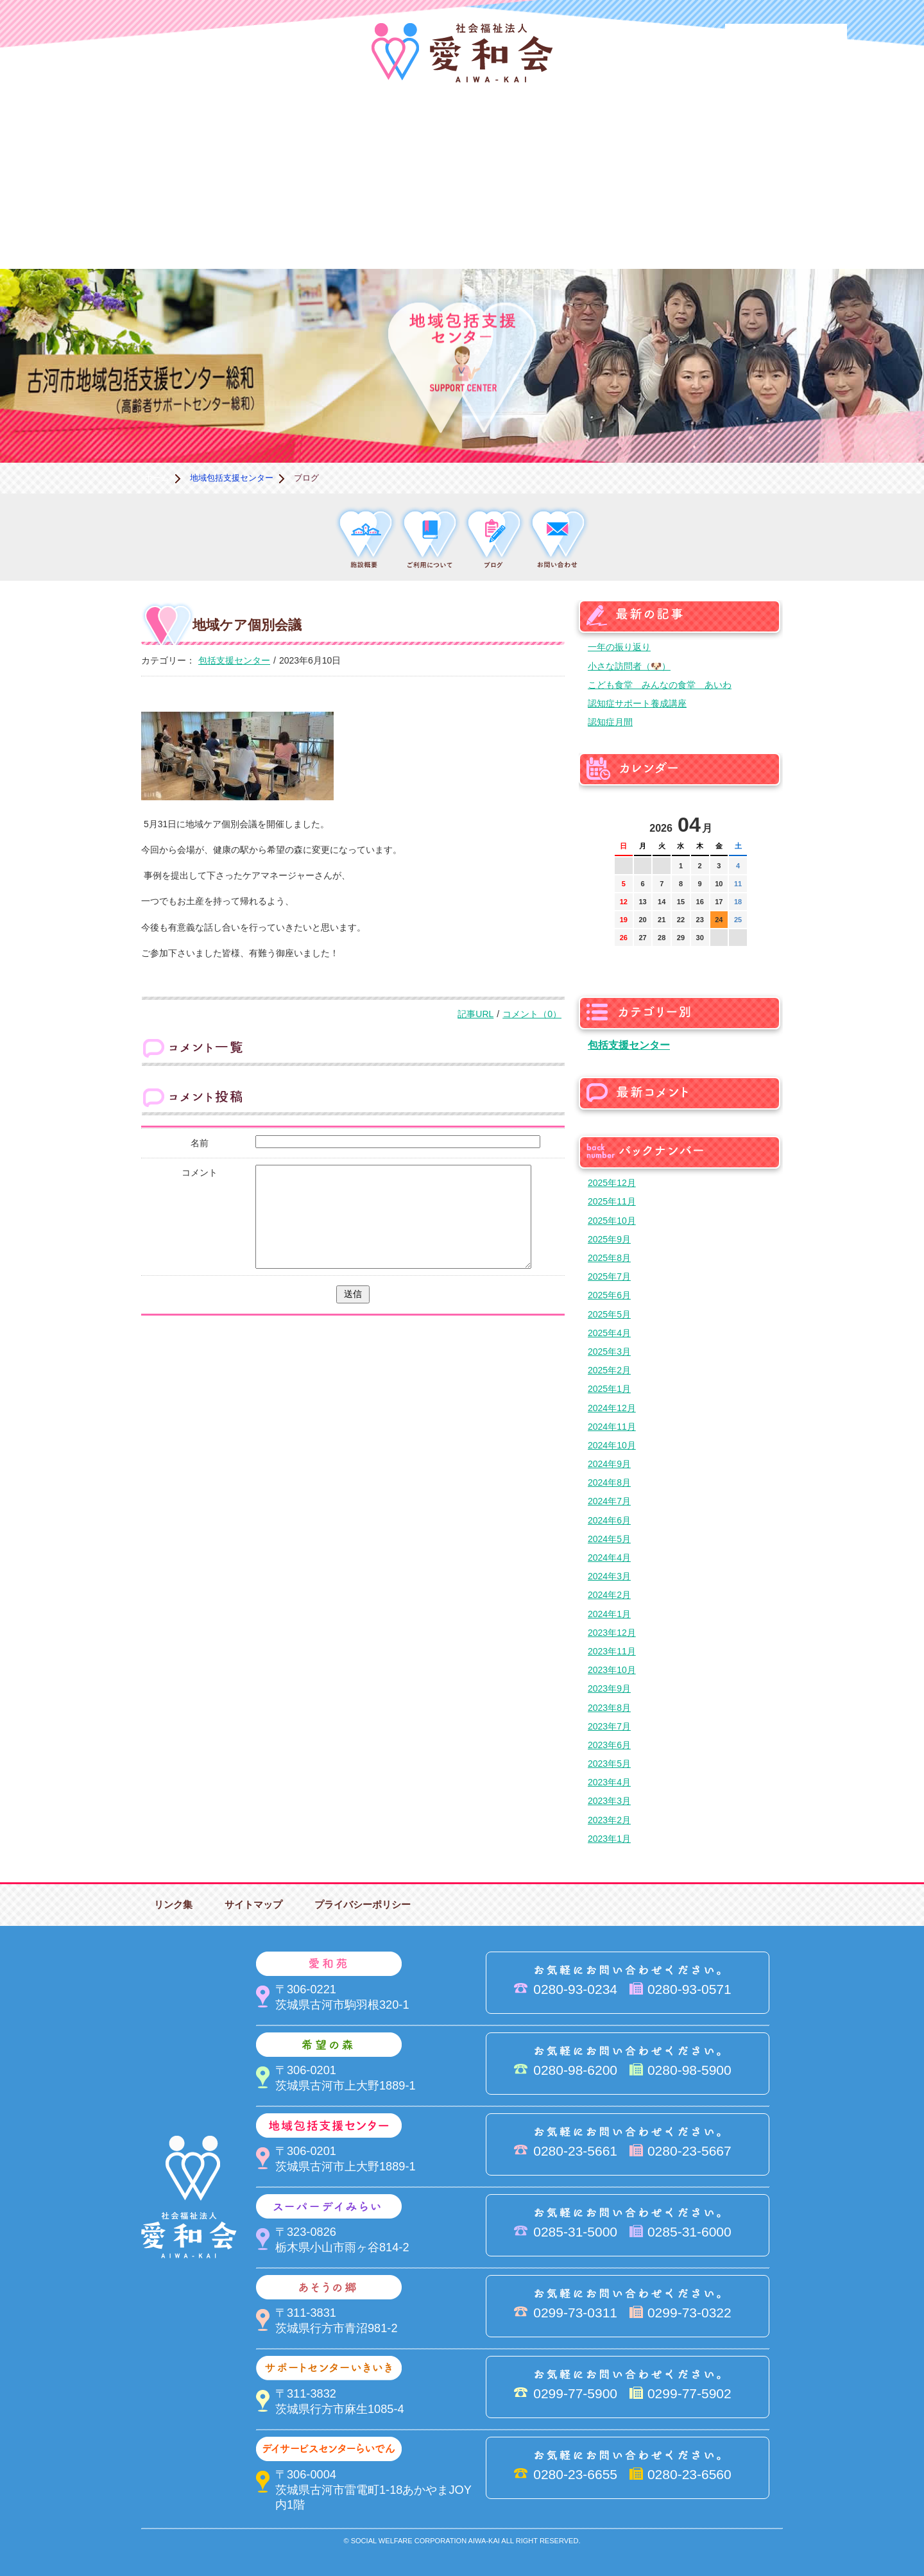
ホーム (156, 478)
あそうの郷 (783, 138)
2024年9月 (609, 1464)
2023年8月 (609, 1708)
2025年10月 (612, 1220)
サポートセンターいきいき (141, 225)
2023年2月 (609, 1820)
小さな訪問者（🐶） (629, 666)
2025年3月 (609, 1351)
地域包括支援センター (526, 138)
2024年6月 (609, 1520)
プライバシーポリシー (362, 1904)
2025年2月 (609, 1370)
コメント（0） (531, 1014)
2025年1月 (609, 1389)
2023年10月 (612, 1670)
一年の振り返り (619, 647)
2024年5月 (609, 1539)
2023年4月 (609, 1782)
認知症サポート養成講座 (637, 703)
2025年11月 (612, 1201)
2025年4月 (609, 1333)
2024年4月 (609, 1557)
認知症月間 (610, 722)
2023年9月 (609, 1688)
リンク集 (173, 1904)
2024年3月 (609, 1576)
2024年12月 (612, 1408)
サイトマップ (253, 1904)
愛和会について (141, 138)
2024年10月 (612, 1445)
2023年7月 (609, 1726)
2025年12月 (612, 1183)
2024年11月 (612, 1426)
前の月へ (624, 821)
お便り (654, 225)
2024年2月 (609, 1595)
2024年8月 (609, 1482)
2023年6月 (609, 1745)
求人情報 (783, 225)
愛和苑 (269, 138)
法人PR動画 (786, 41)
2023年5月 (609, 1763)
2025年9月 (609, 1239)
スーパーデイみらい (654, 138)
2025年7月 (609, 1276)
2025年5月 (609, 1314)
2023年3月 (609, 1801)
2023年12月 (612, 1632)
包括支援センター (234, 660)
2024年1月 (609, 1614)
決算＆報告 (526, 225)
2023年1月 (609, 1838)
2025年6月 (609, 1295)
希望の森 (398, 138)
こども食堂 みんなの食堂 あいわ (660, 685)
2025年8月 (609, 1258)
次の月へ (737, 821)
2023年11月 (612, 1651)
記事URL (475, 1014)
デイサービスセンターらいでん (269, 225)
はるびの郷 (398, 225)
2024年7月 (609, 1501)
